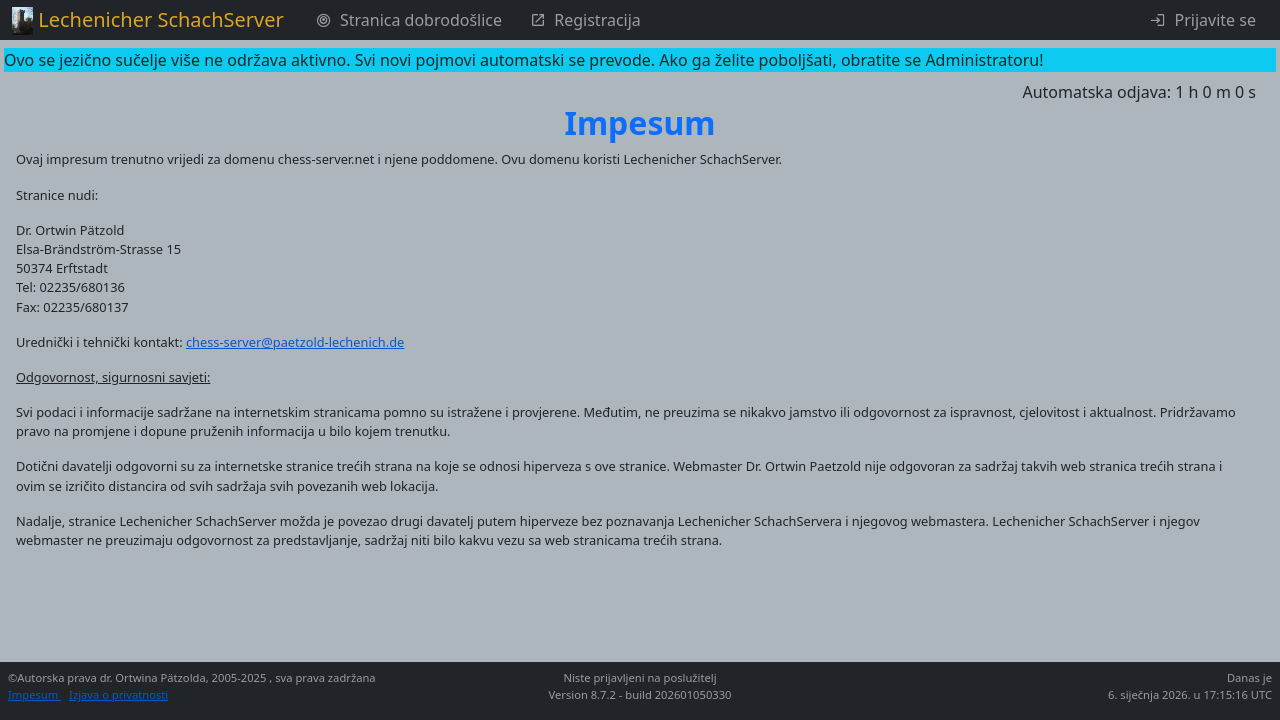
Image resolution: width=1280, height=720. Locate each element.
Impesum (34, 694)
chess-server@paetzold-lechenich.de (295, 342)
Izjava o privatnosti (118, 694)
